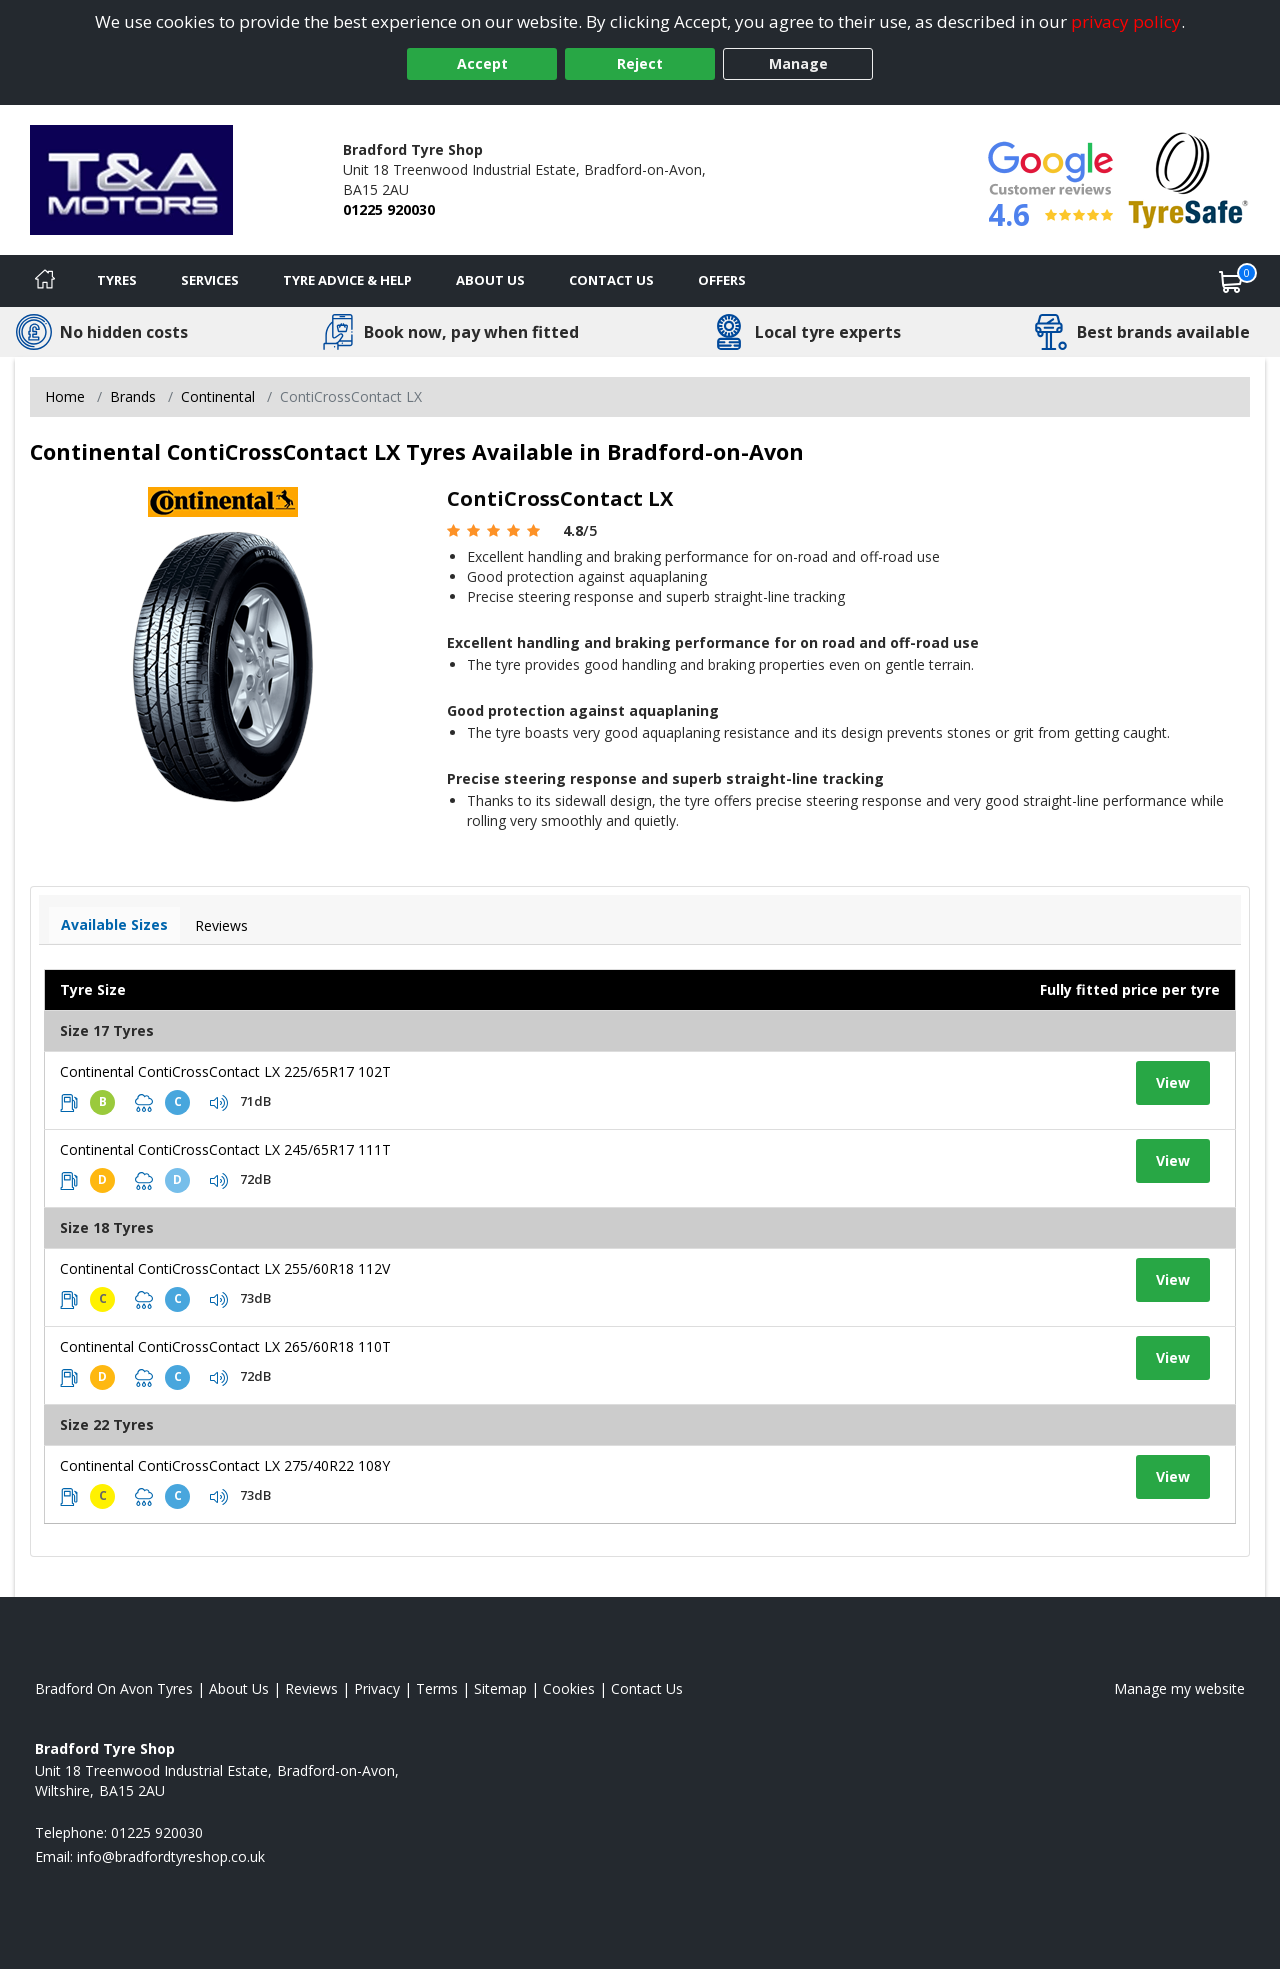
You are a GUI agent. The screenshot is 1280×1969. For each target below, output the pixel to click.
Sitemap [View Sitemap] (500, 1688)
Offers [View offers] (722, 280)
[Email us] (171, 1856)
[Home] (45, 281)
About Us (490, 280)
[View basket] (1231, 281)
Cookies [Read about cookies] (569, 1688)
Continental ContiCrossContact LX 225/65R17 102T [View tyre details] (225, 1071)
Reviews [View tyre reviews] (221, 925)
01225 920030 (389, 209)
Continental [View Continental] (218, 396)
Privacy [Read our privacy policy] (377, 1688)
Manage (798, 63)
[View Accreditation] (1188, 178)
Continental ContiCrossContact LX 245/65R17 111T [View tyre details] (225, 1149)
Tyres (117, 280)
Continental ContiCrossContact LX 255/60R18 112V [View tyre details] (225, 1268)
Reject (640, 63)
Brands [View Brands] (133, 396)
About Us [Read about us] (239, 1688)
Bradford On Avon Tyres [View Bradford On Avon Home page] (114, 1688)
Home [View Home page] (65, 396)
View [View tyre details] (1173, 1082)
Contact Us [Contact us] (611, 280)
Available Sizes (114, 924)
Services (210, 280)
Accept (482, 63)
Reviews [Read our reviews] (311, 1688)
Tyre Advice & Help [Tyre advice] (347, 280)
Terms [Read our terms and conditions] (437, 1688)
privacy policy (1126, 21)
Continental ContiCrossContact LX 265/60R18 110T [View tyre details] (225, 1346)
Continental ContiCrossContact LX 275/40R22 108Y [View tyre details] (225, 1465)
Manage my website (1179, 1688)
